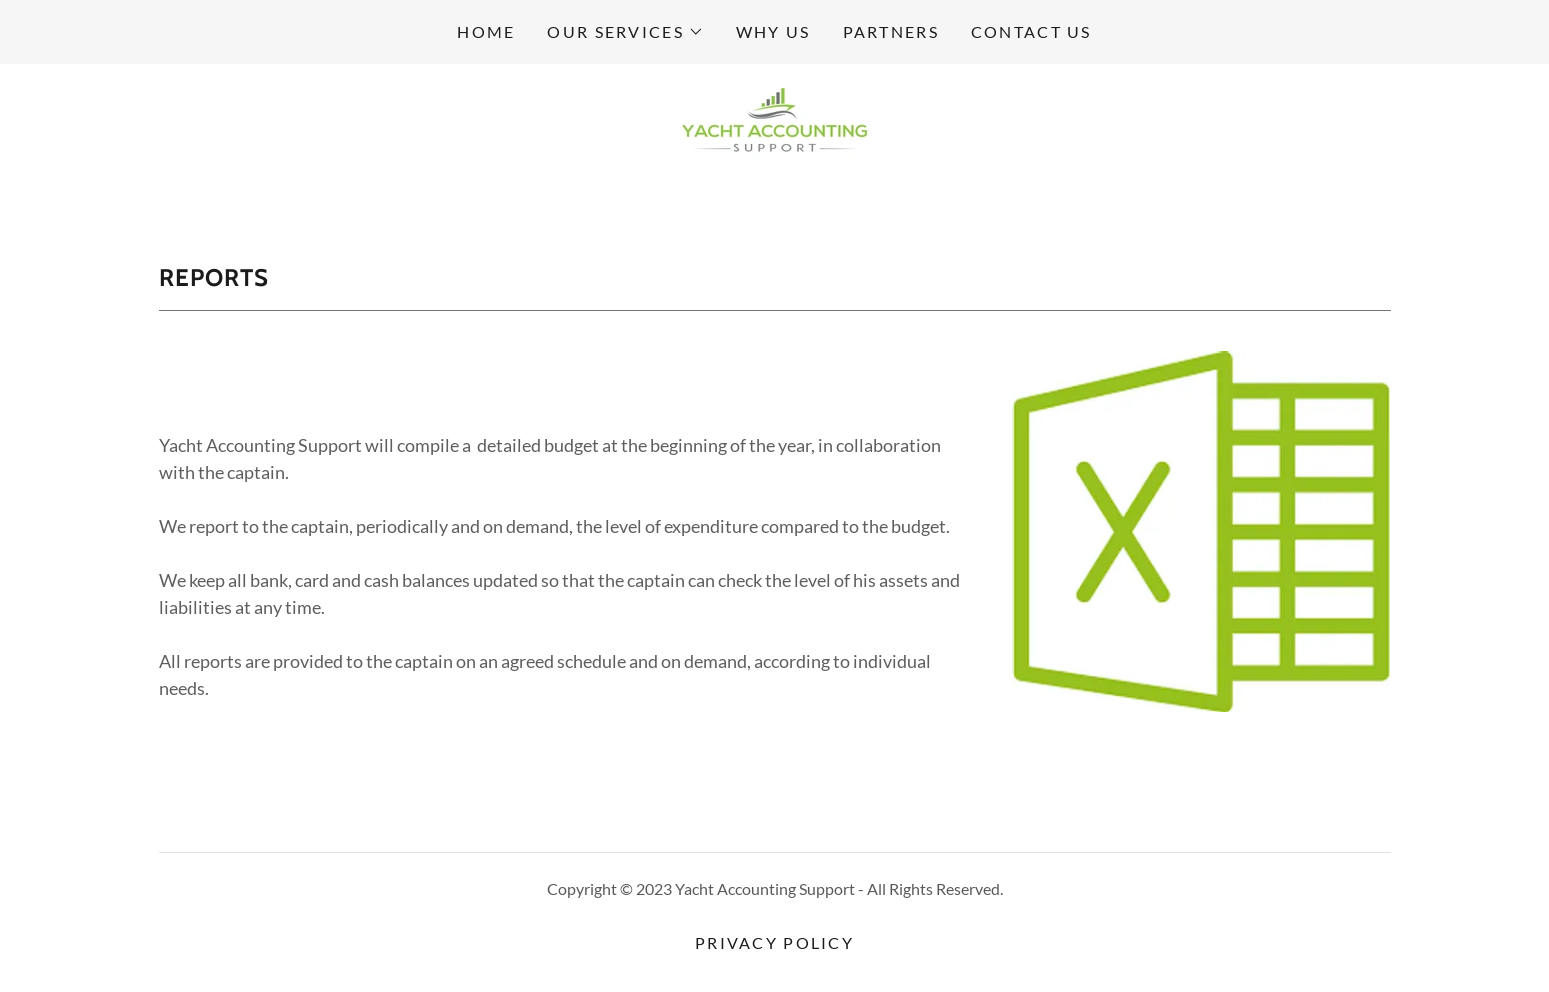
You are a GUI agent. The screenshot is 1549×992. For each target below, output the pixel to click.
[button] (625, 32)
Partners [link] (891, 31)
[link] (774, 126)
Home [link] (486, 31)
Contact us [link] (1031, 31)
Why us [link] (773, 31)
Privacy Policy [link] (774, 942)
